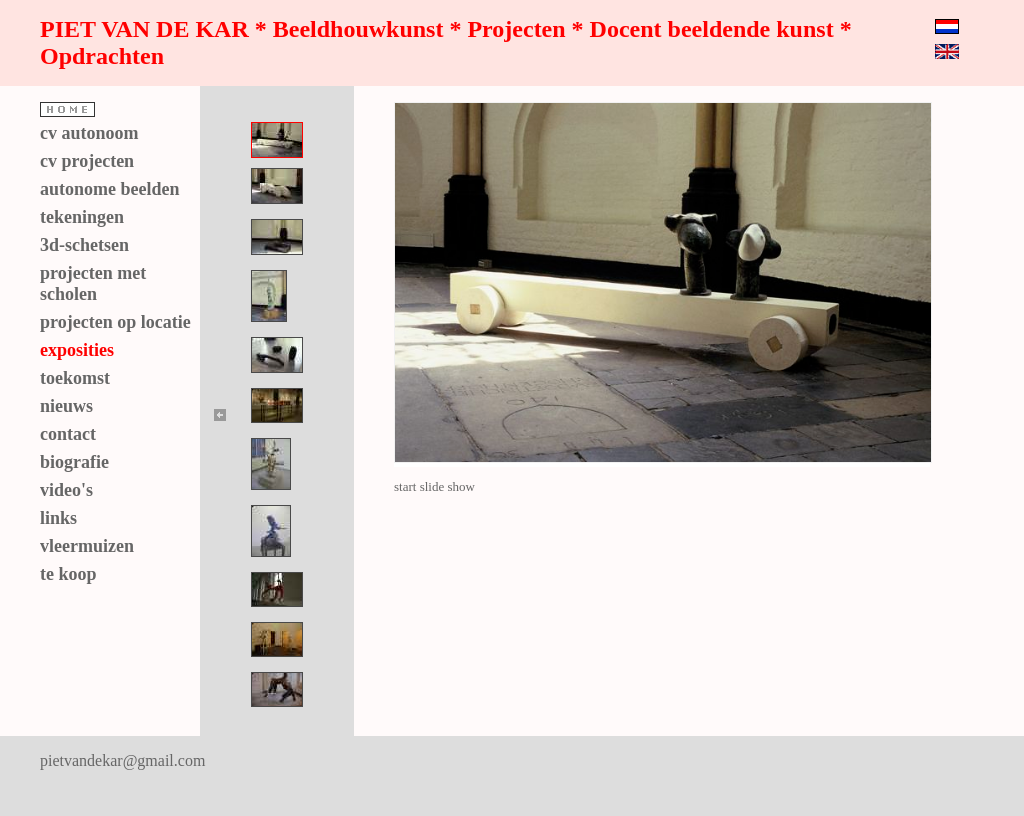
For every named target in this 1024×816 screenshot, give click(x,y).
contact (68, 434)
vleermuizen (87, 546)
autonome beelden (110, 189)
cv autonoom (89, 133)
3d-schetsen (84, 245)
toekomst (75, 378)
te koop (68, 574)
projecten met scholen (93, 283)
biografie (74, 462)
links (58, 518)
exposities (77, 350)
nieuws (66, 406)
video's (66, 490)
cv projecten (87, 161)
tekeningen (82, 217)
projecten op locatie (115, 322)
